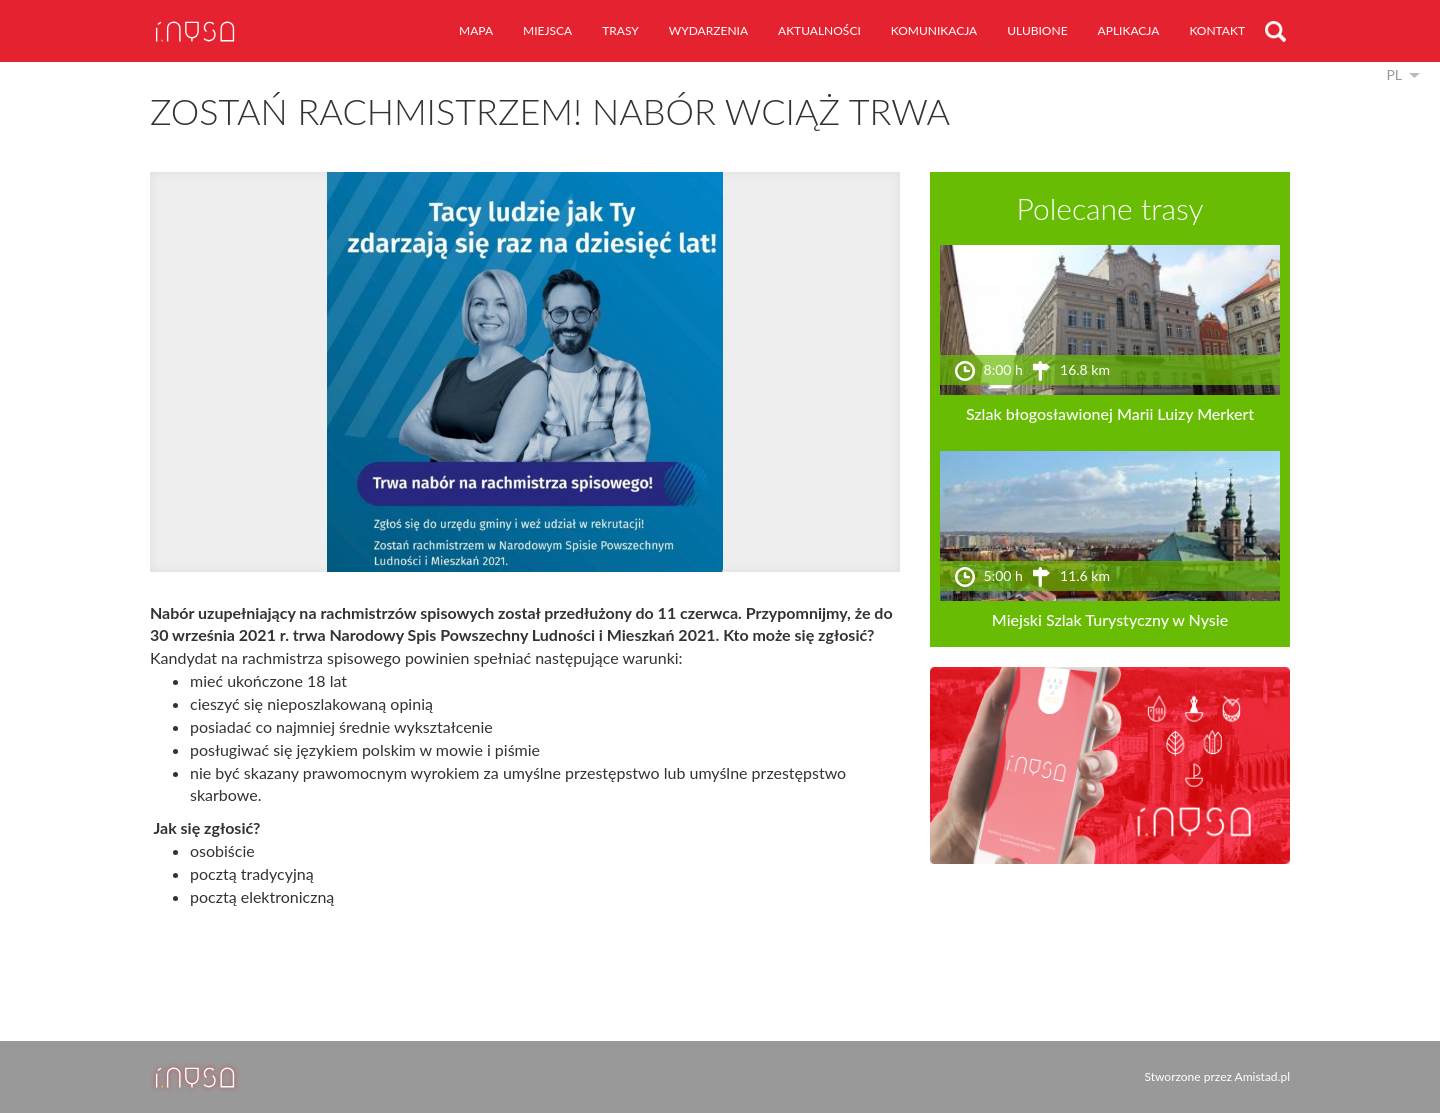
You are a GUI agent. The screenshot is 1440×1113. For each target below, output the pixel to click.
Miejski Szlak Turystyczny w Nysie (1110, 619)
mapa (476, 30)
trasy (620, 30)
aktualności (819, 30)
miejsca (547, 30)
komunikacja (934, 30)
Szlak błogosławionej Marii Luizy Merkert (1110, 413)
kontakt (1217, 30)
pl (1394, 74)
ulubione (1037, 30)
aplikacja (1129, 30)
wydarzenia (708, 30)
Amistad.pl (1262, 1076)
